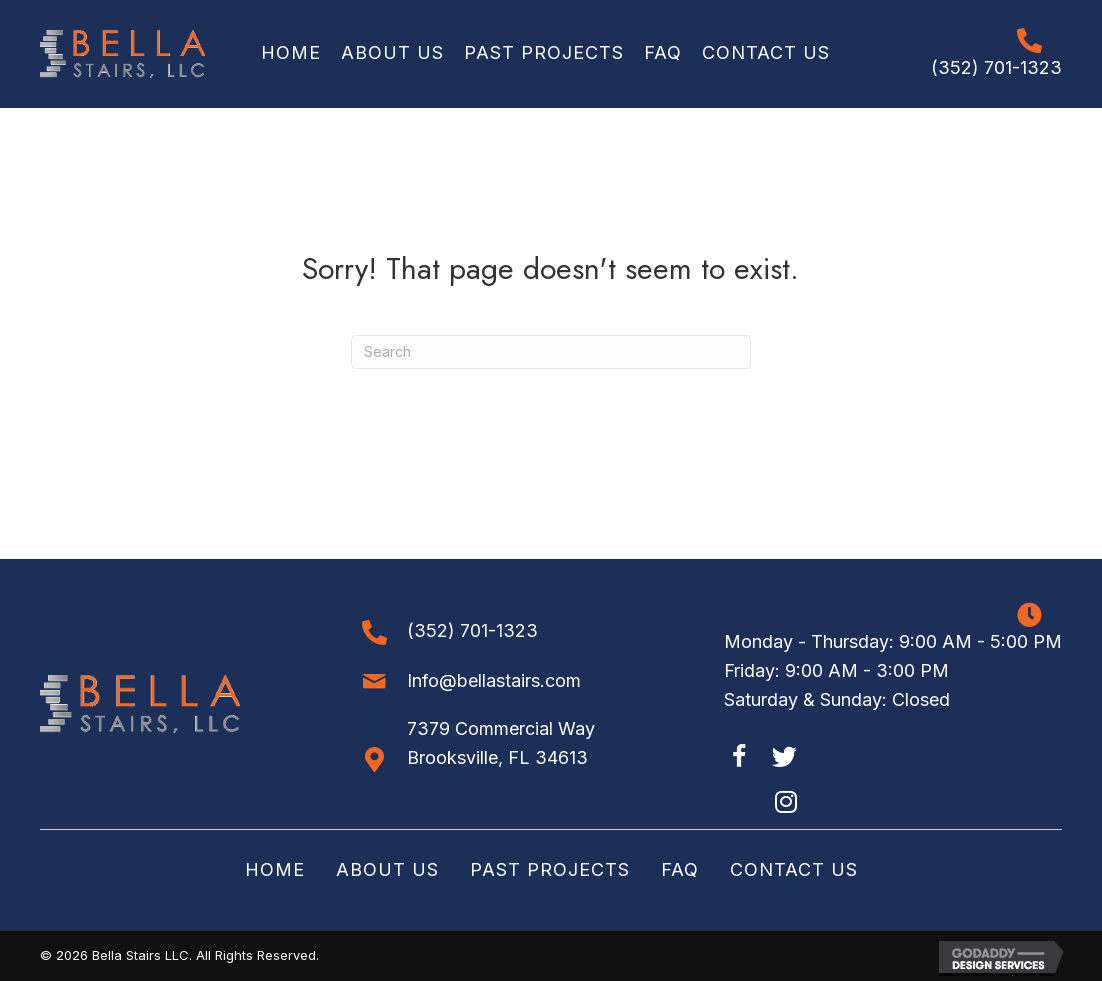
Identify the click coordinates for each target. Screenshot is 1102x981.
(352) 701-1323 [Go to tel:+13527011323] (996, 67)
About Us (387, 869)
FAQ (680, 869)
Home (275, 869)
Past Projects (550, 869)
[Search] (551, 352)
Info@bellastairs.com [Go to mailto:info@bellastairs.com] (494, 680)
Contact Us (794, 869)
